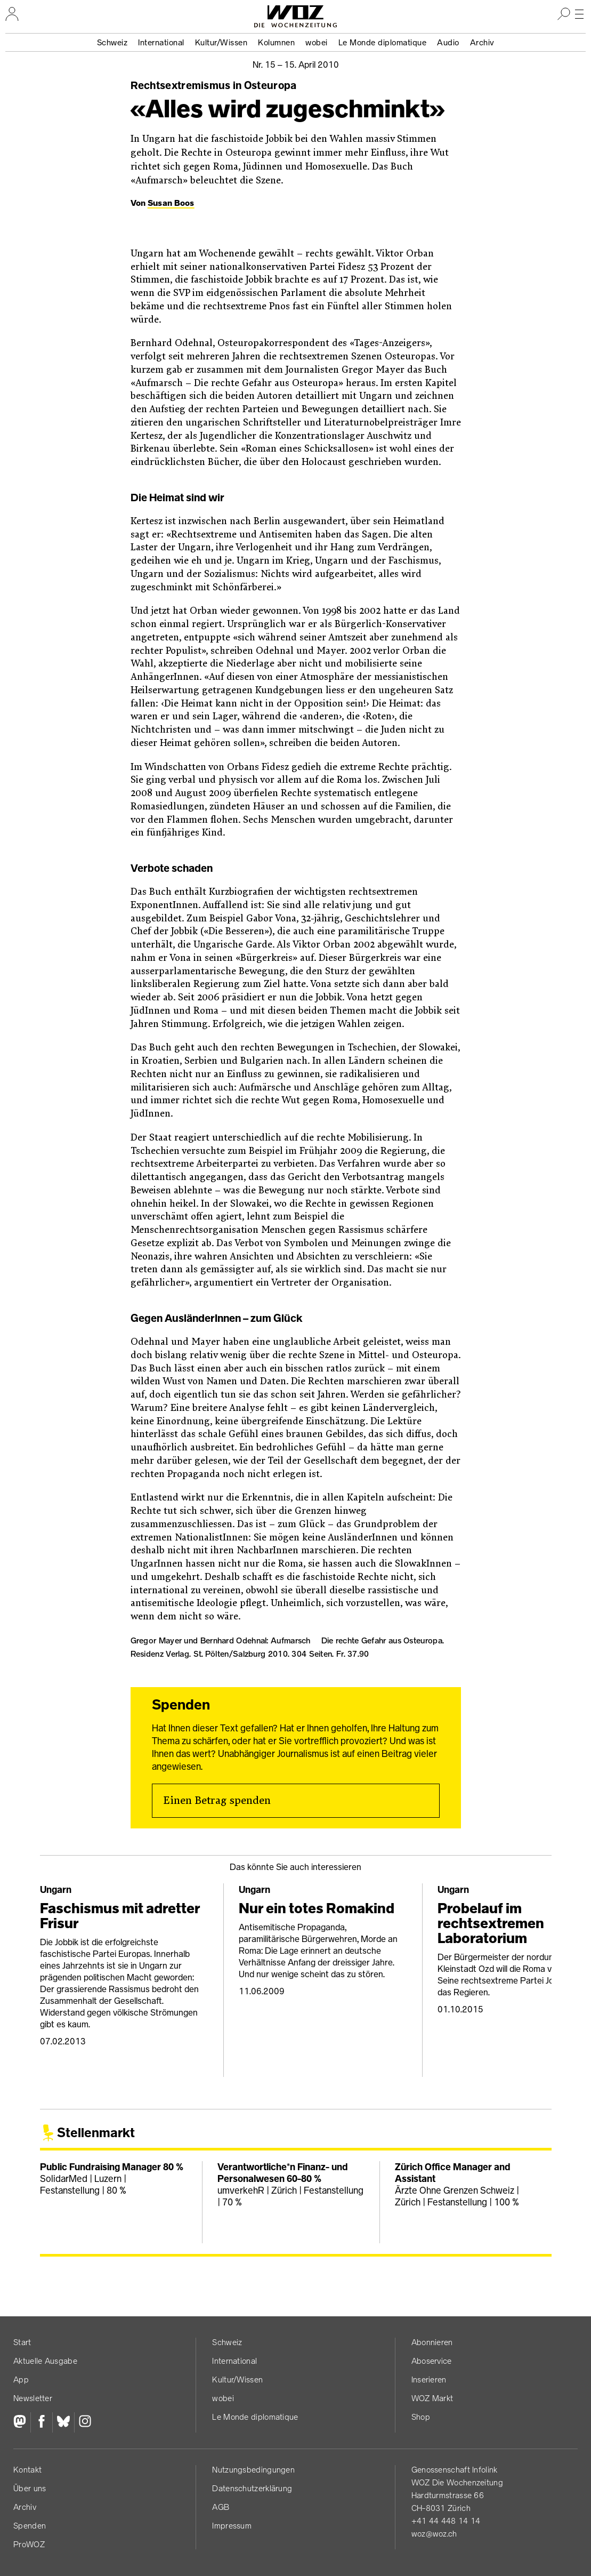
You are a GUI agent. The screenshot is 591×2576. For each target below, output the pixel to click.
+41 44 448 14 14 (446, 2520)
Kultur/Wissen (221, 42)
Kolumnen (276, 42)
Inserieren (429, 2379)
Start (22, 2342)
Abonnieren (432, 2342)
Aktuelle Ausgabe (45, 2360)
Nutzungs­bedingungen (253, 2469)
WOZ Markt (432, 2398)
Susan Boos (171, 202)
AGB (220, 2506)
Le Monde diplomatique (382, 42)
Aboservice (431, 2360)
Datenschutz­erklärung (252, 2488)
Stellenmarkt (96, 2132)
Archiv (482, 42)
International (161, 42)
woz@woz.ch (434, 2533)
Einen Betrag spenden (217, 1800)
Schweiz (112, 42)
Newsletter (32, 2398)
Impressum (232, 2525)
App (21, 2379)
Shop (420, 2416)
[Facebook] (41, 2422)
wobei (316, 42)
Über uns (29, 2488)
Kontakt (27, 2469)
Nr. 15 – (296, 64)
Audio (448, 42)
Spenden (29, 2525)
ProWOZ (29, 2544)
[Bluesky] (63, 2422)
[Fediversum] (21, 2422)
